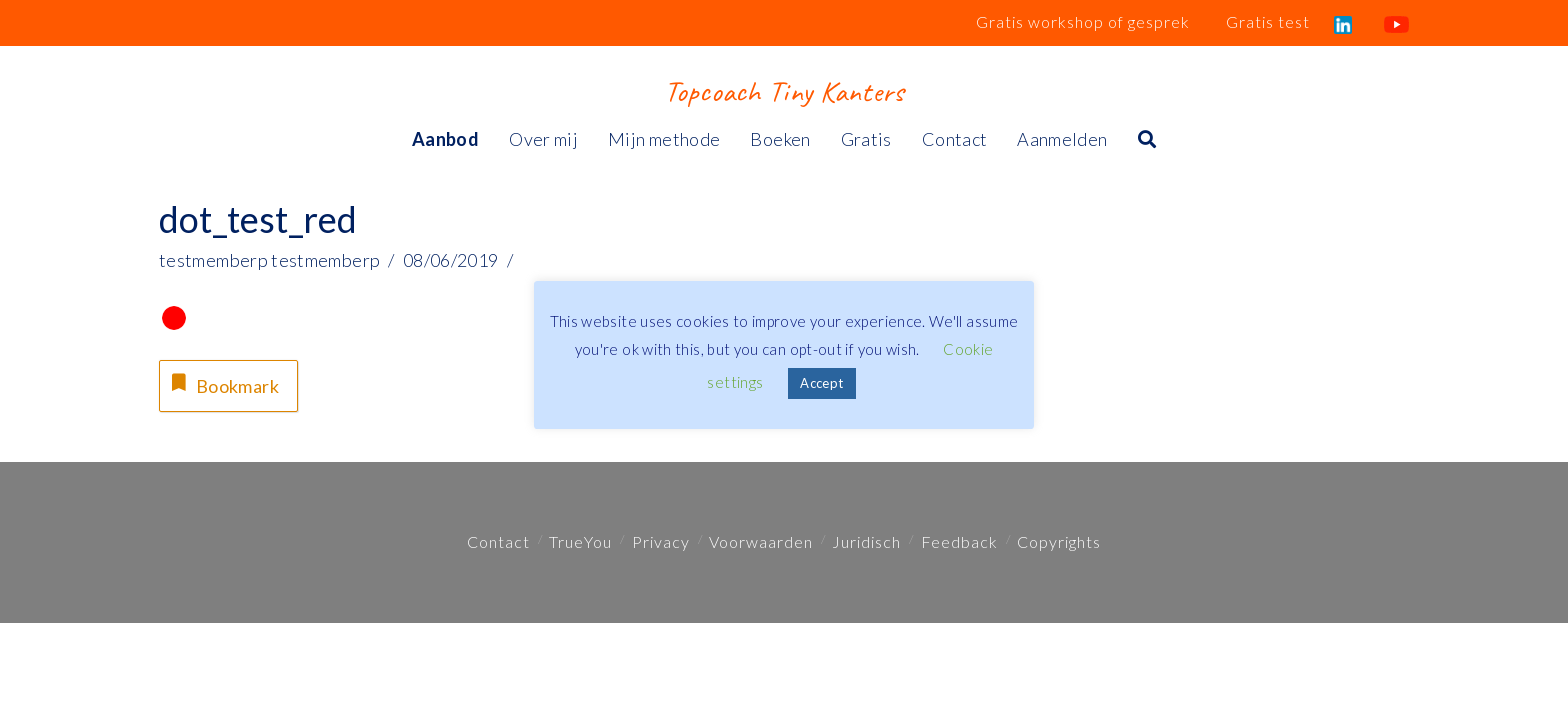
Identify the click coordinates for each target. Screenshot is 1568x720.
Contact (498, 541)
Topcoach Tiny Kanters (783, 91)
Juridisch (866, 541)
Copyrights (1059, 541)
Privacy (661, 541)
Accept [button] (821, 383)
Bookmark (223, 383)
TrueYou (580, 541)
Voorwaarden (761, 541)
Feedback (959, 541)
